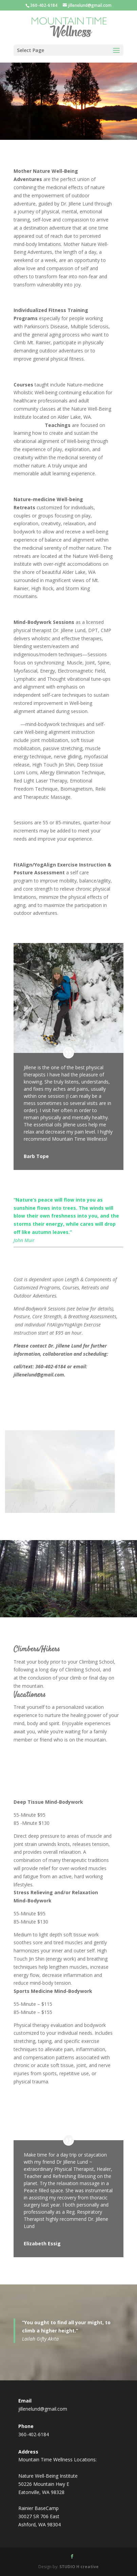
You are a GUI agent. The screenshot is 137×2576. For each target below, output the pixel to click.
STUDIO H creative (79, 2567)
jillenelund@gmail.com (42, 2409)
